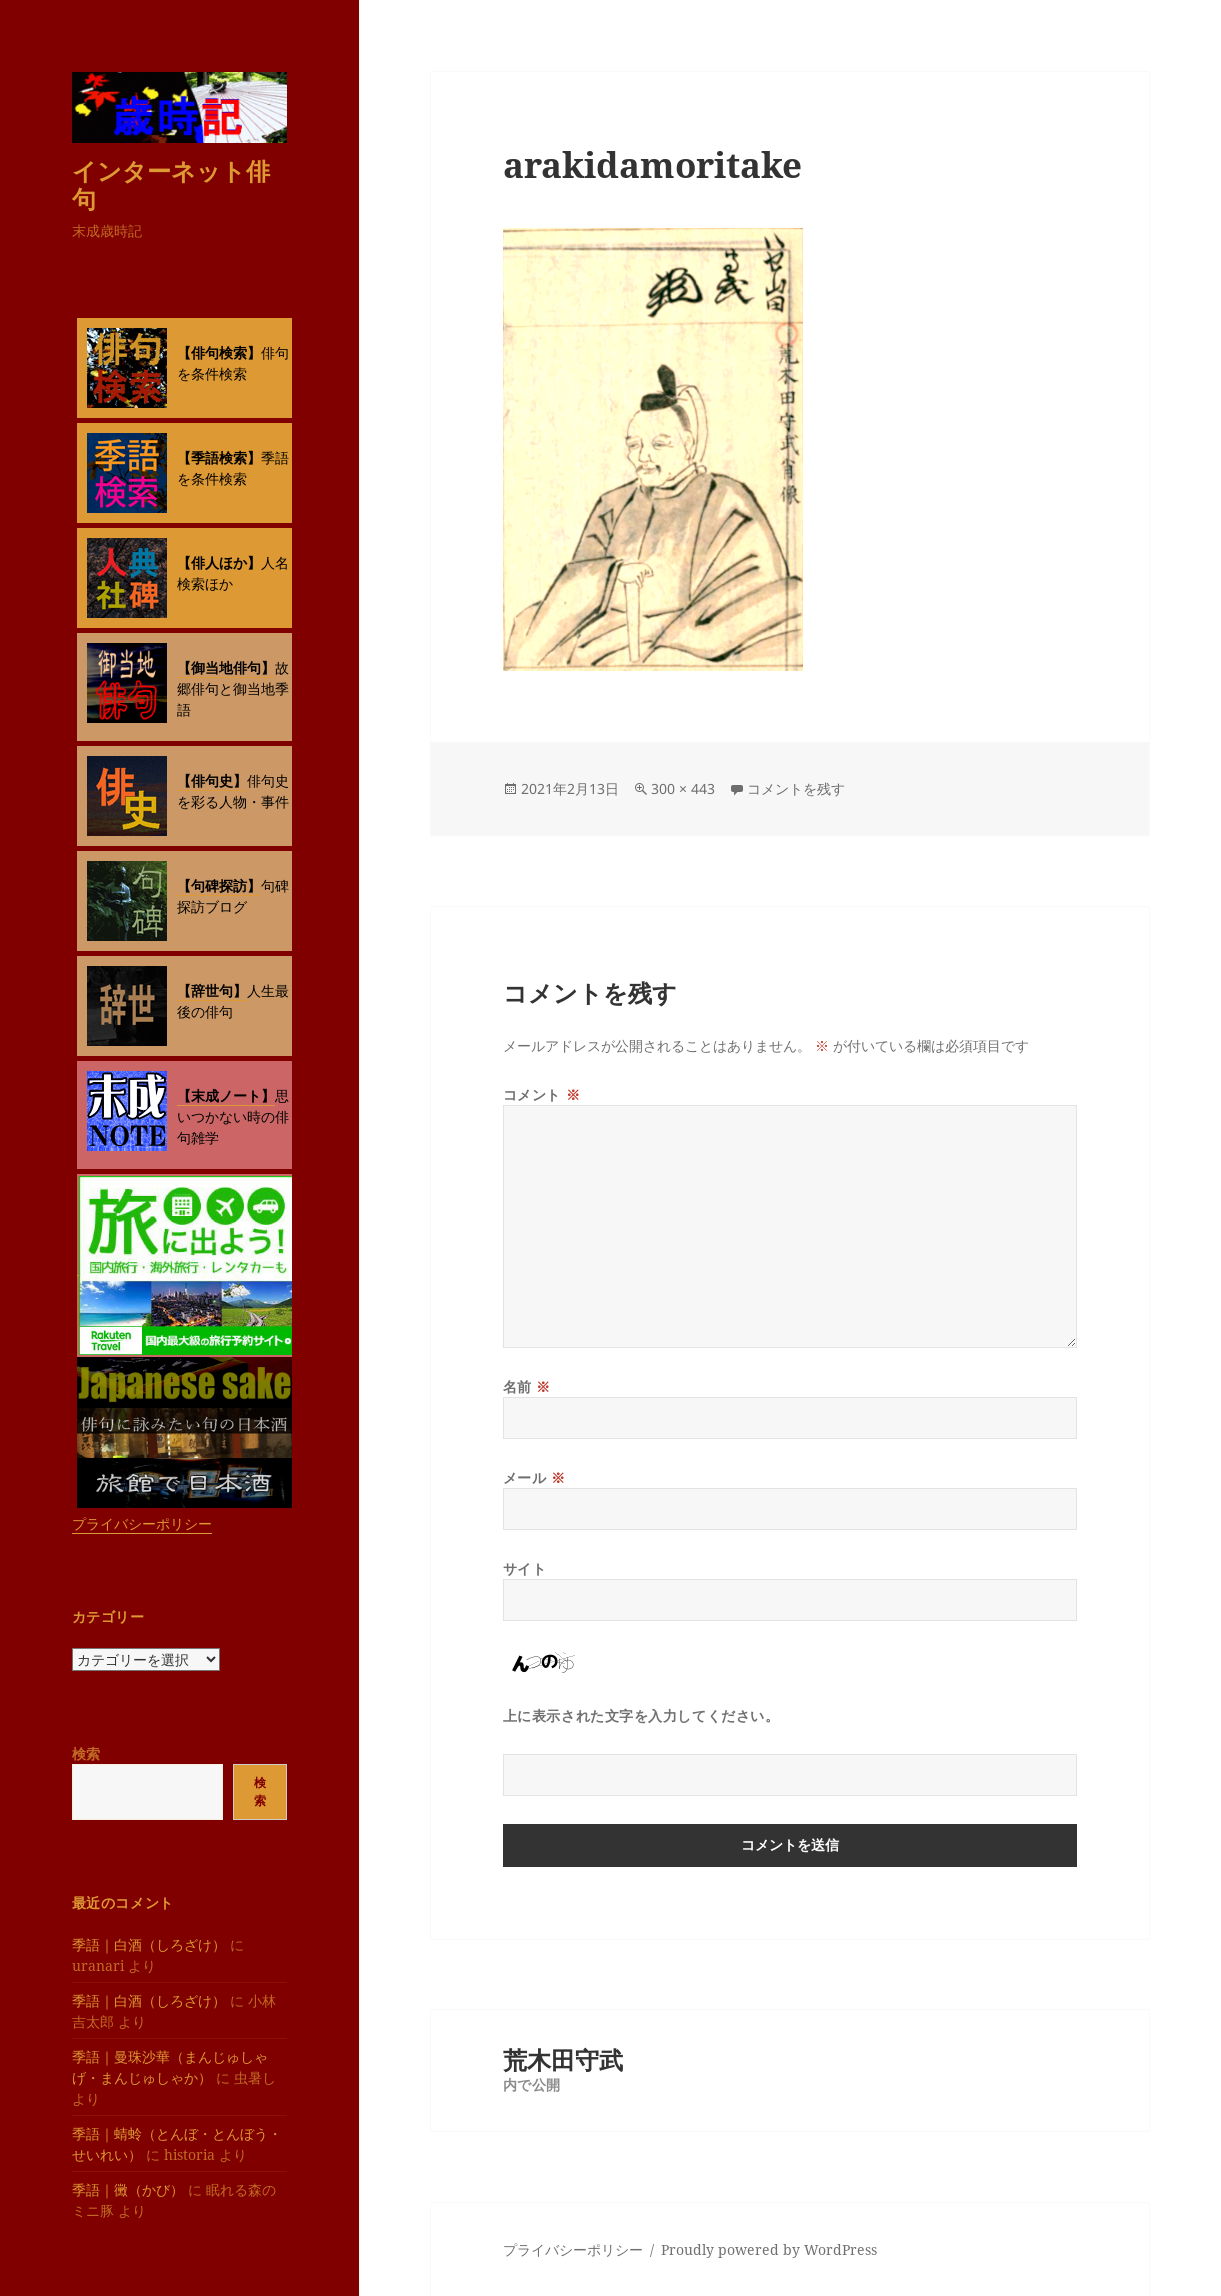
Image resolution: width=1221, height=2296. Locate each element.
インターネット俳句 (171, 184)
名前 (527, 1386)
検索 (86, 1753)
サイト (525, 1568)
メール (534, 1477)
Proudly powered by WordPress (769, 2249)
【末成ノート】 (226, 1095)
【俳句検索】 (219, 352)
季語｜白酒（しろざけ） (149, 1944)
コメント (541, 1094)
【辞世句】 (212, 990)
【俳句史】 (212, 780)
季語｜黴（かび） (128, 2189)
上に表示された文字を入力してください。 (641, 1715)
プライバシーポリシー (142, 1523)
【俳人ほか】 (219, 562)
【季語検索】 (219, 457)
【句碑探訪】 (219, 885)
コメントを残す (796, 788)
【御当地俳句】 (226, 667)
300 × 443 (683, 788)
